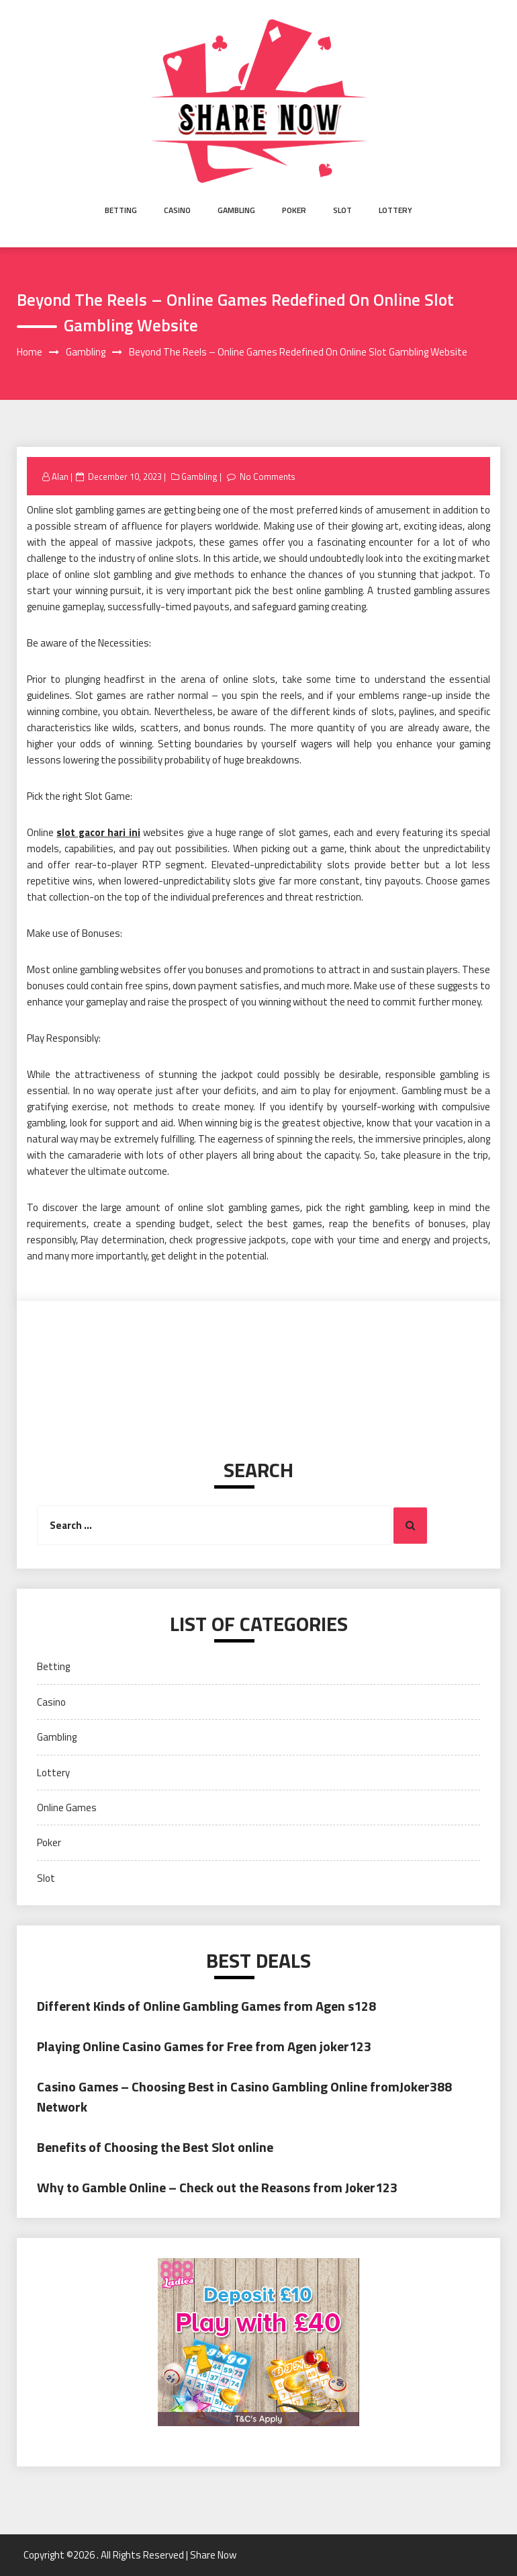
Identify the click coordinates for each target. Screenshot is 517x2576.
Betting (121, 210)
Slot (342, 210)
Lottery (395, 210)
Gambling (236, 210)
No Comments (267, 476)
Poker (294, 210)
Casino (177, 210)
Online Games (67, 1807)
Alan (60, 476)
